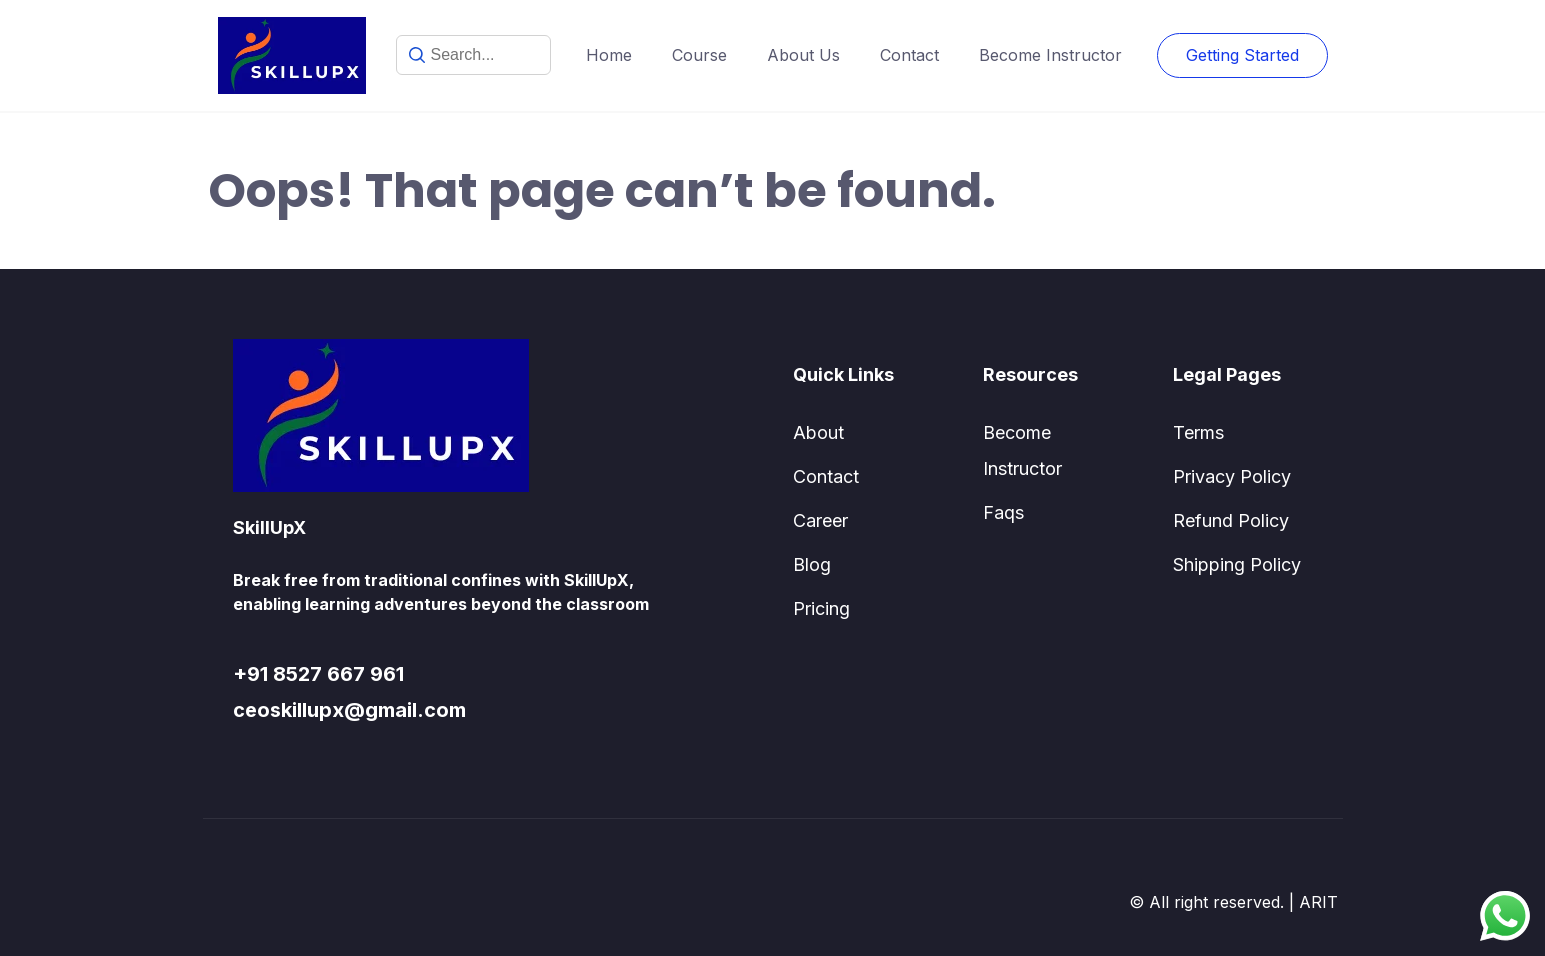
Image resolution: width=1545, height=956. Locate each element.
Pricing (821, 608)
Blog (812, 564)
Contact (909, 55)
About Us (803, 55)
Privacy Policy (1232, 476)
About (818, 432)
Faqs (1003, 512)
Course (699, 55)
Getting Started (1242, 55)
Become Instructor (1050, 55)
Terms (1198, 432)
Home (609, 55)
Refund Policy (1231, 520)
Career (820, 520)
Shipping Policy (1237, 564)
